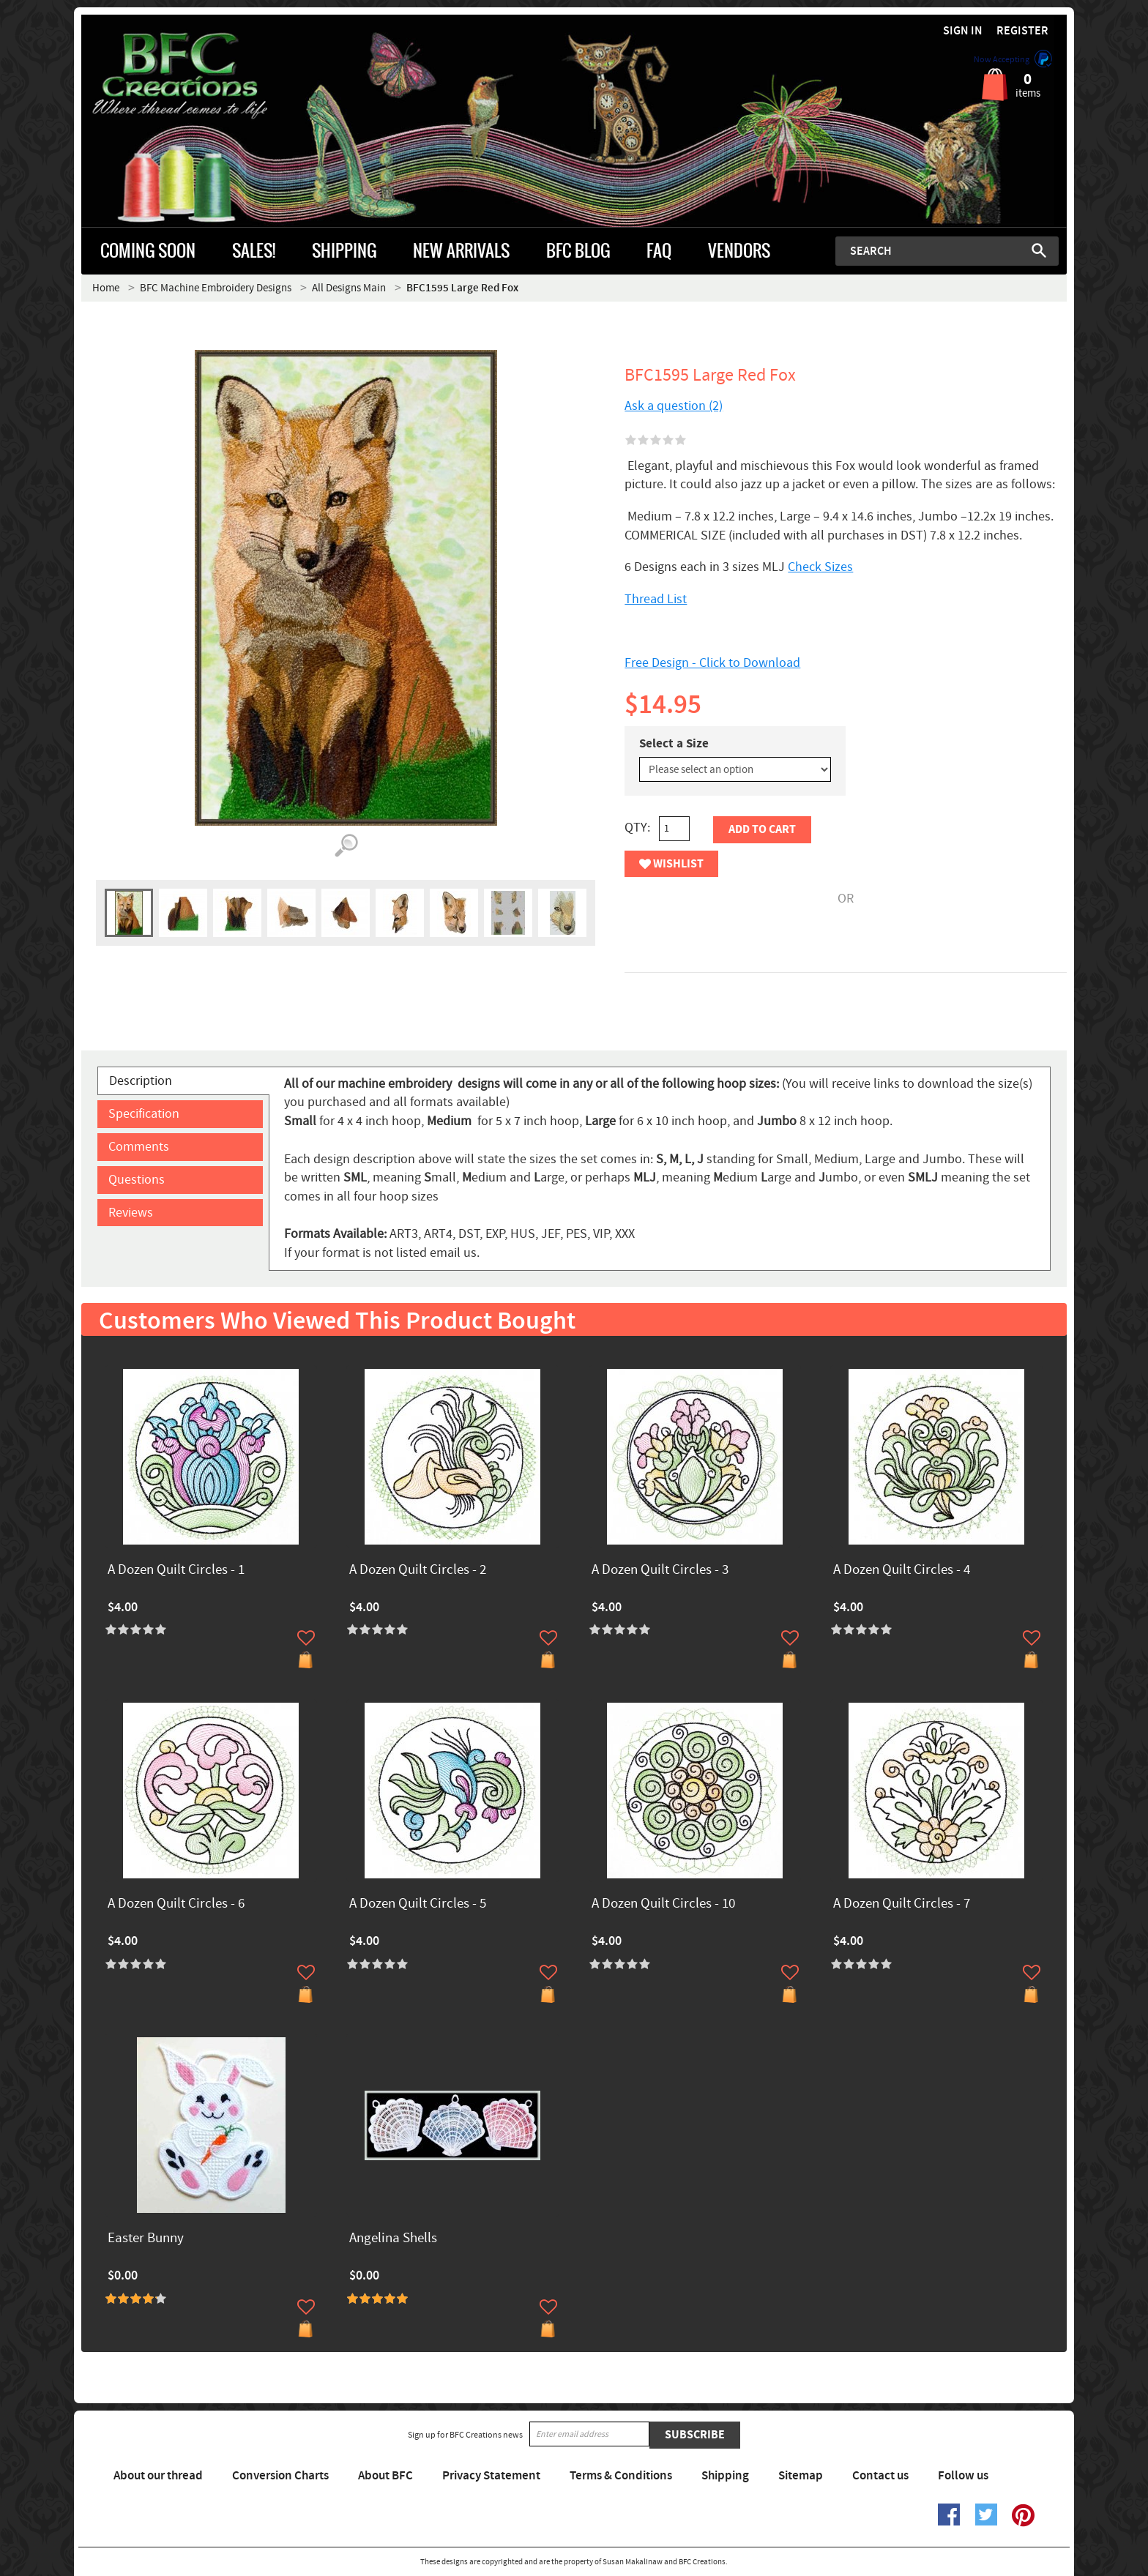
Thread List (656, 599)
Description (140, 1080)
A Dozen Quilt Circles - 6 (176, 1904)
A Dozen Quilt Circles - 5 (417, 1904)
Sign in (963, 31)
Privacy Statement (491, 2476)
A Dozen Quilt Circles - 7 (901, 1904)
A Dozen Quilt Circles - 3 (660, 1570)
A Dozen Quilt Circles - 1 (176, 1570)
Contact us (880, 2476)
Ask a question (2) (674, 405)
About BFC (385, 2476)
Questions (136, 1179)
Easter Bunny (146, 2239)
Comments (138, 1146)
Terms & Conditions (621, 2476)
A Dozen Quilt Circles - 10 (663, 1904)
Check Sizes (820, 567)
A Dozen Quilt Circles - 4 (901, 1570)
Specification (143, 1113)
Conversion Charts (280, 2476)
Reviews (130, 1212)
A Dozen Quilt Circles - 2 (417, 1570)
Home (105, 288)
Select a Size (674, 743)
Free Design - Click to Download (712, 662)
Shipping (725, 2476)
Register (1022, 31)
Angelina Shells (393, 2239)
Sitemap (800, 2476)
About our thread (158, 2476)
